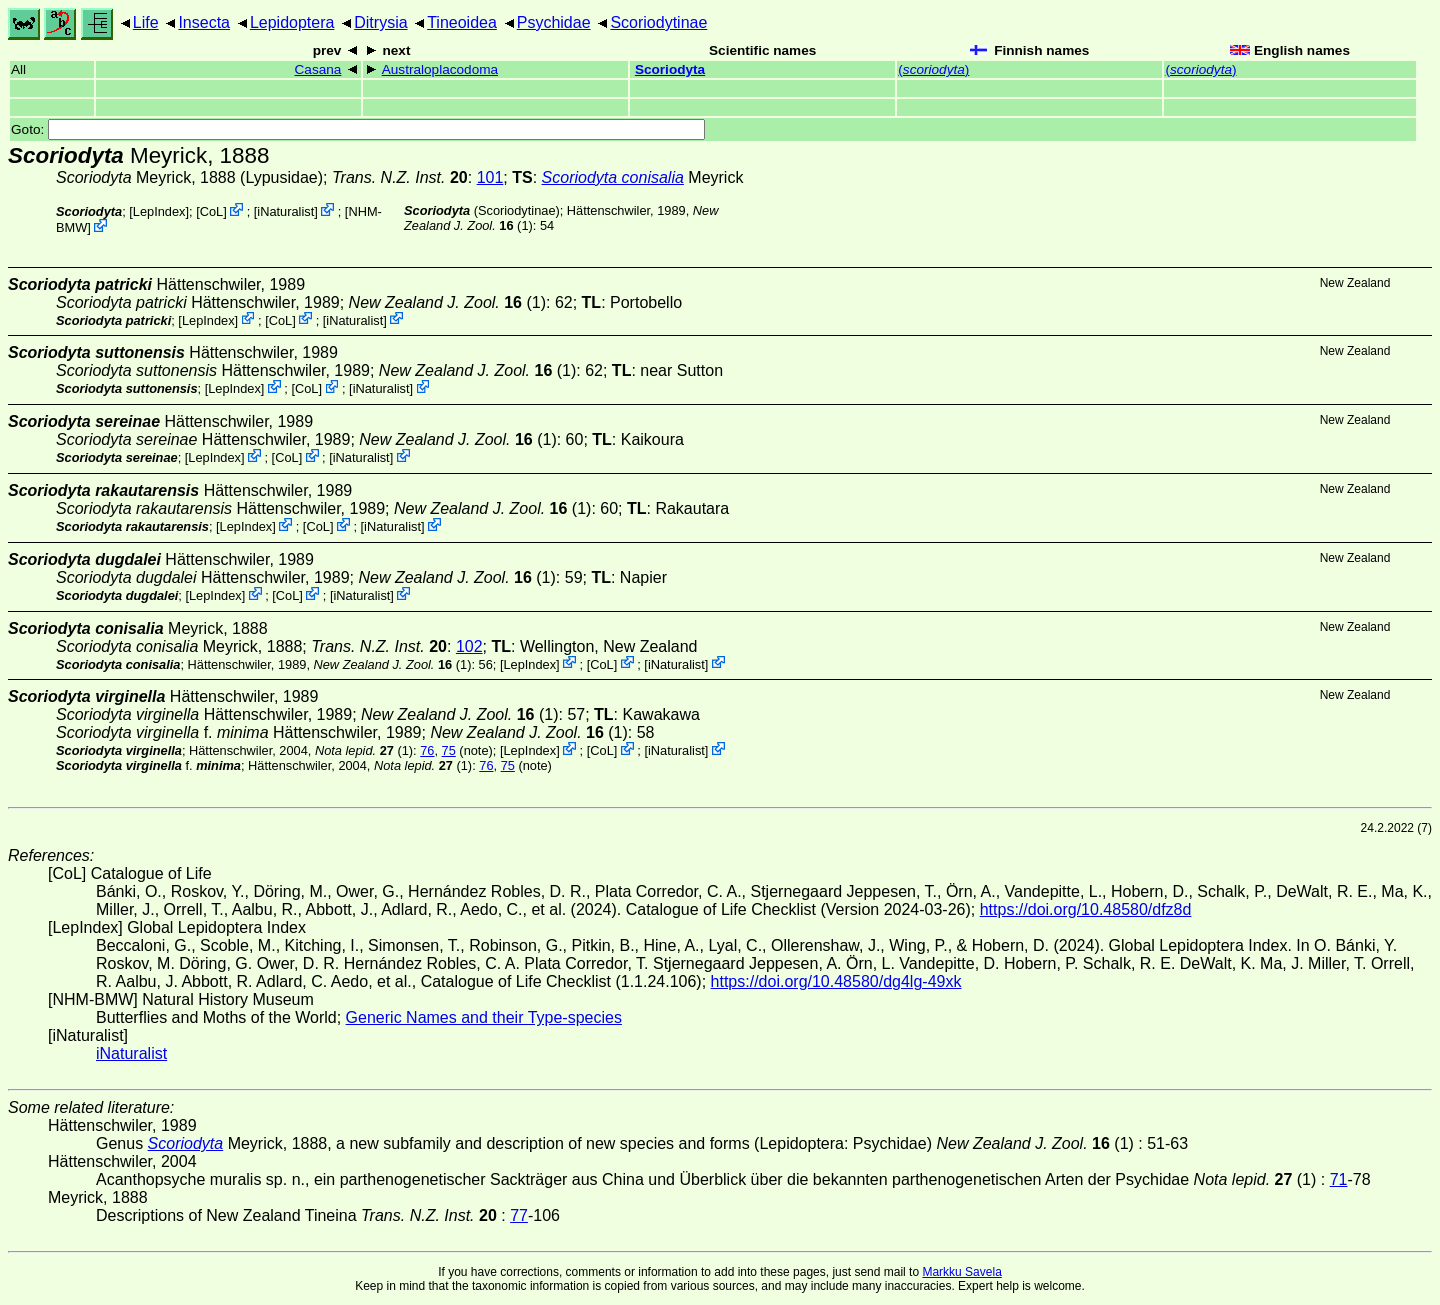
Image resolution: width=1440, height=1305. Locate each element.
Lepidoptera (292, 22)
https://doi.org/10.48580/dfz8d (1086, 909)
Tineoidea (462, 22)
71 (1339, 1179)
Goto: (358, 129)
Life (146, 22)
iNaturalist (285, 211)
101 (490, 177)
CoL (211, 211)
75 (449, 750)
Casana (318, 69)
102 (469, 646)
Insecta (204, 22)
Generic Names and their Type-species (484, 1017)
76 (427, 750)
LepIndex (159, 211)
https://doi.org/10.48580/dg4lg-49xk (836, 981)
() (933, 69)
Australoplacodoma (440, 69)
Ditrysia (380, 22)
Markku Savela (961, 1272)
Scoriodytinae (658, 22)
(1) (447, 302)
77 (519, 1215)
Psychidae (554, 22)
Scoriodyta (670, 69)
